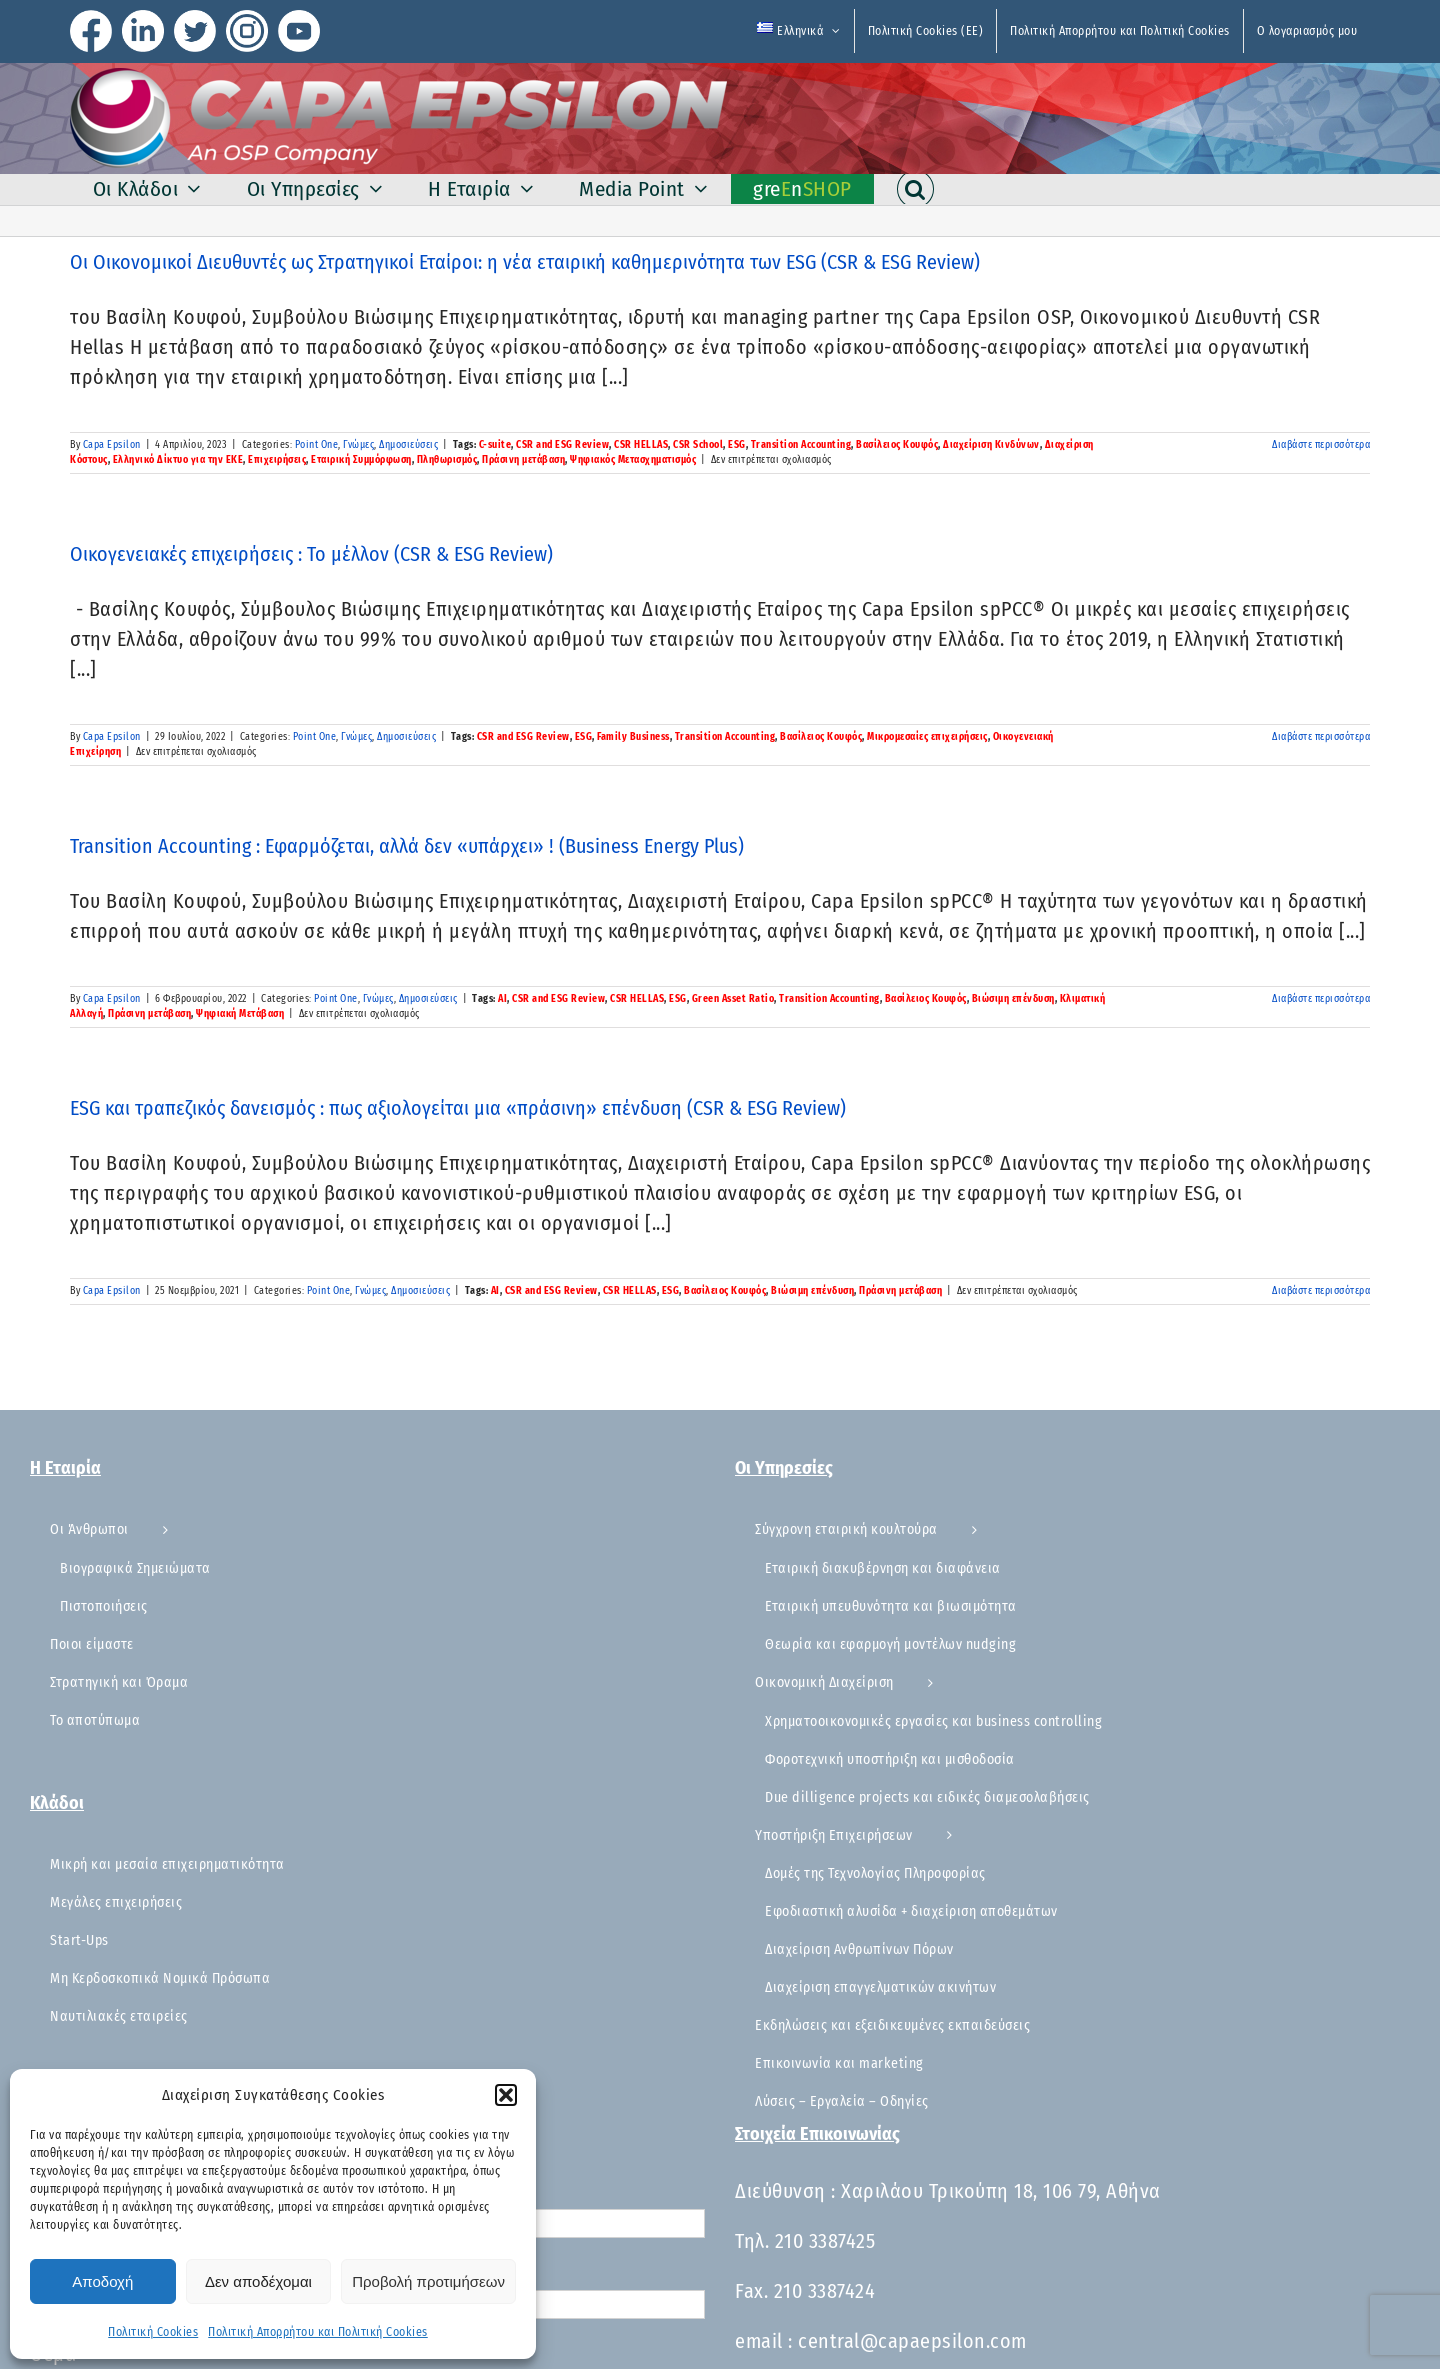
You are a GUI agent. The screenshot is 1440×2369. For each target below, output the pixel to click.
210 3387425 (825, 2241)
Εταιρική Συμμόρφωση (361, 460)
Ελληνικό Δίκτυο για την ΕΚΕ (178, 460)
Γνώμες (358, 445)
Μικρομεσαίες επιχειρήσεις (927, 737)
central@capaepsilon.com (912, 2341)
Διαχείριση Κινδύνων (991, 445)
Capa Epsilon (112, 445)
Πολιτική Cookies (153, 2332)
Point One (317, 445)
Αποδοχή (102, 2281)
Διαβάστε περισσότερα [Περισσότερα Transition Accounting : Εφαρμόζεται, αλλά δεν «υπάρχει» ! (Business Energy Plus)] (1321, 999)
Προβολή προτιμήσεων (428, 2281)
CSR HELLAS (641, 445)
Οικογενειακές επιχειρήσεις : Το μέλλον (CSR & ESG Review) (311, 554)
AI (502, 999)
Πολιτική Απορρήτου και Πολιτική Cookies (318, 2332)
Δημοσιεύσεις (408, 445)
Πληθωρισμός (447, 460)
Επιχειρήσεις (277, 460)
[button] (506, 2095)
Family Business (633, 737)
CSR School (698, 445)
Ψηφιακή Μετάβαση (240, 1014)
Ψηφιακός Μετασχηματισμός (633, 460)
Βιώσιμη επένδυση (1013, 999)
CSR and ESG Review (562, 445)
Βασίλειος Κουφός (897, 445)
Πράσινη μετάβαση (523, 460)
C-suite (495, 445)
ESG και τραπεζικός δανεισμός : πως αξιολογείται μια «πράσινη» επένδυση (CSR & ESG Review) (458, 1108)
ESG (737, 445)
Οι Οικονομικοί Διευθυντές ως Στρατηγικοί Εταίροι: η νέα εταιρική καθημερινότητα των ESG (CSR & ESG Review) (525, 262)
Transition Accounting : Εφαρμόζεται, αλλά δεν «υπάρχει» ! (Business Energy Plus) (407, 846)
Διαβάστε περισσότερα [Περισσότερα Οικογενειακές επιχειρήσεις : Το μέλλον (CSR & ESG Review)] (1321, 737)
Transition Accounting (801, 445)
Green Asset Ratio (733, 999)
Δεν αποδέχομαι (258, 2281)
